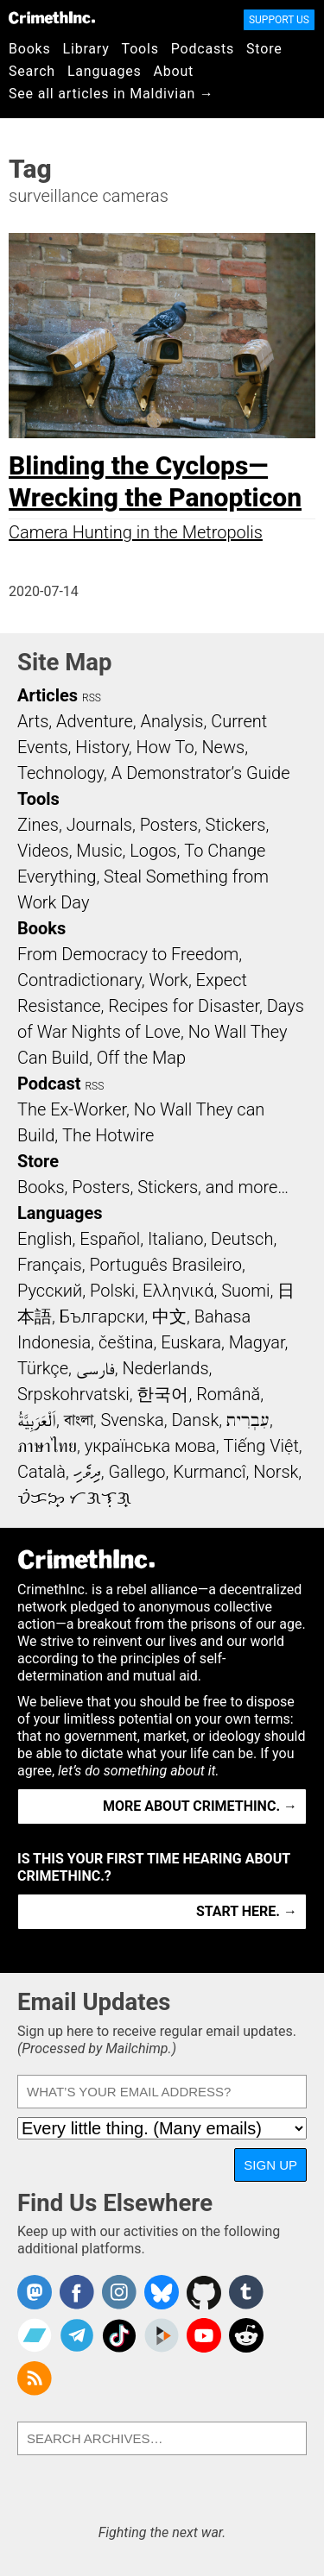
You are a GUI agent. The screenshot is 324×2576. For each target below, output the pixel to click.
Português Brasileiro (165, 1264)
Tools (140, 49)
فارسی (95, 1368)
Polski (112, 1290)
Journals (99, 824)
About (173, 71)
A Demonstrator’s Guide (200, 773)
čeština (125, 1342)
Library (86, 49)
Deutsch (242, 1238)
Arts (32, 721)
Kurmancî (209, 1471)
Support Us (279, 20)
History (102, 747)
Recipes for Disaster (183, 1006)
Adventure (94, 721)
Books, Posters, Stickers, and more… (153, 1187)
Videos (43, 850)
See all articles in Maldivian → (111, 93)
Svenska (131, 1420)
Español (109, 1238)
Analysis (171, 721)
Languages (104, 71)
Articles (47, 695)
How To (165, 747)
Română (228, 1394)
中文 (169, 1316)
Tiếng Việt (260, 1446)
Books (30, 49)
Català (41, 1471)
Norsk (275, 1471)
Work (168, 980)
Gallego (137, 1471)
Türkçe (42, 1368)
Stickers (236, 824)
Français (49, 1264)
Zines (38, 824)
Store (264, 49)
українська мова (150, 1446)
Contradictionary (79, 980)
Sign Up (270, 2165)
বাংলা (78, 1420)
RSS (91, 698)
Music (99, 850)
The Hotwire (108, 1135)
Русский (49, 1290)
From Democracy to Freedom (127, 954)
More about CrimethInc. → (200, 1806)
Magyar (257, 1342)
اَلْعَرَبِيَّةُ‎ (36, 1420)
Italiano (175, 1238)
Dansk (195, 1420)
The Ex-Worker (71, 1109)
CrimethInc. (52, 17)
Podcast (48, 1083)
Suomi (245, 1290)
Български (102, 1316)
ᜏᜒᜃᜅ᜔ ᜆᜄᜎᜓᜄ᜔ (74, 1497)
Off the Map (141, 1057)
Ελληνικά (178, 1290)
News (223, 747)
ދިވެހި (87, 1471)
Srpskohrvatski (73, 1394)
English (45, 1238)
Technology (60, 773)
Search (32, 71)
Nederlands (165, 1368)
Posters (169, 824)
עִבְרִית (248, 1420)
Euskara (191, 1342)
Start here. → (246, 1911)
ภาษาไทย (47, 1446)
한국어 (162, 1394)
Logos (153, 850)
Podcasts (202, 49)
